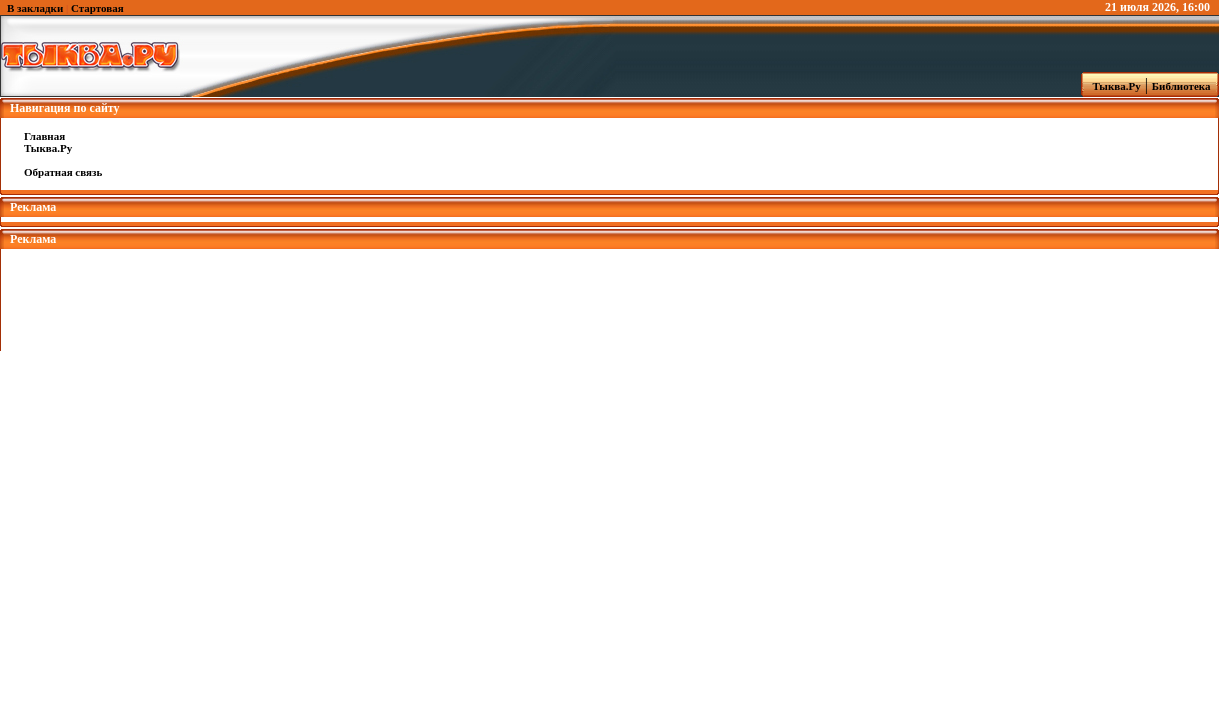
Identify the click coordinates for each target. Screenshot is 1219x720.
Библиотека (1184, 86)
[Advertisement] (610, 294)
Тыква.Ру (1112, 86)
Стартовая (97, 8)
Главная (44, 136)
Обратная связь (63, 172)
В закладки (35, 8)
